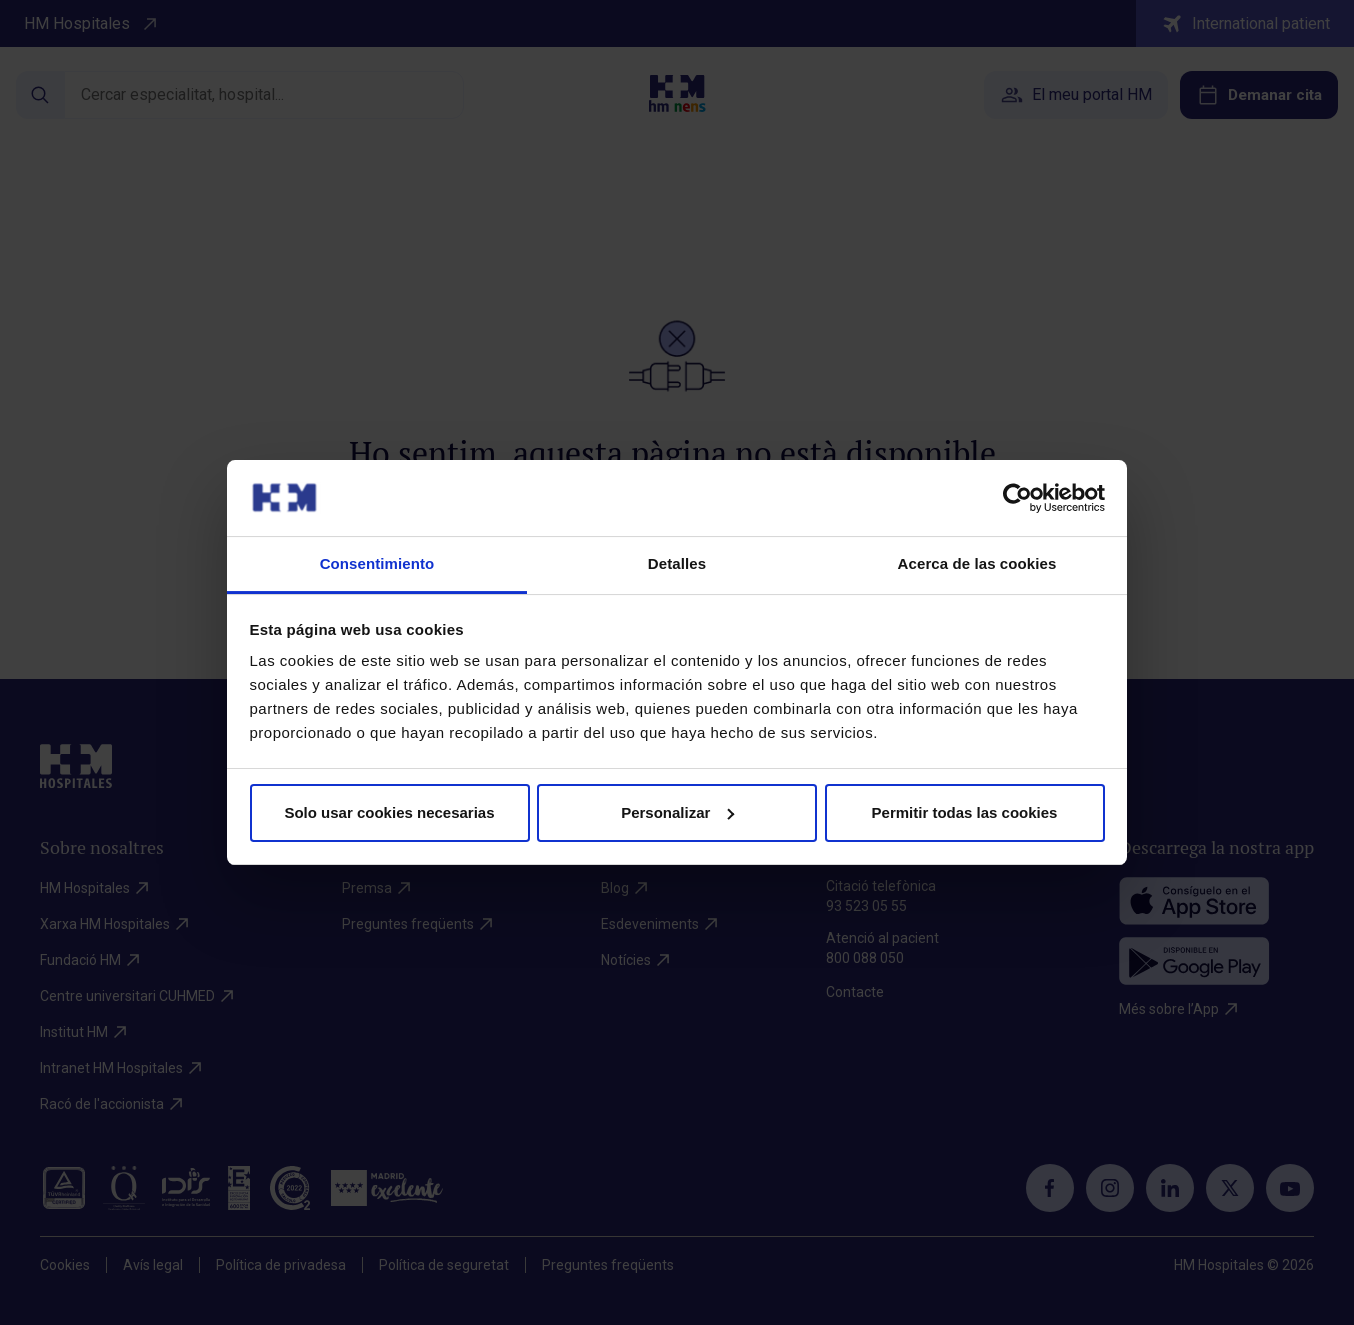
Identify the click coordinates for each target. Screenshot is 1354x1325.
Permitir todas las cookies (965, 812)
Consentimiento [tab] (377, 563)
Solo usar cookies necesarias (389, 812)
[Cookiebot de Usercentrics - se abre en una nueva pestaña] (1017, 498)
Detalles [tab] (677, 563)
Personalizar (677, 812)
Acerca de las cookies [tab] (977, 563)
